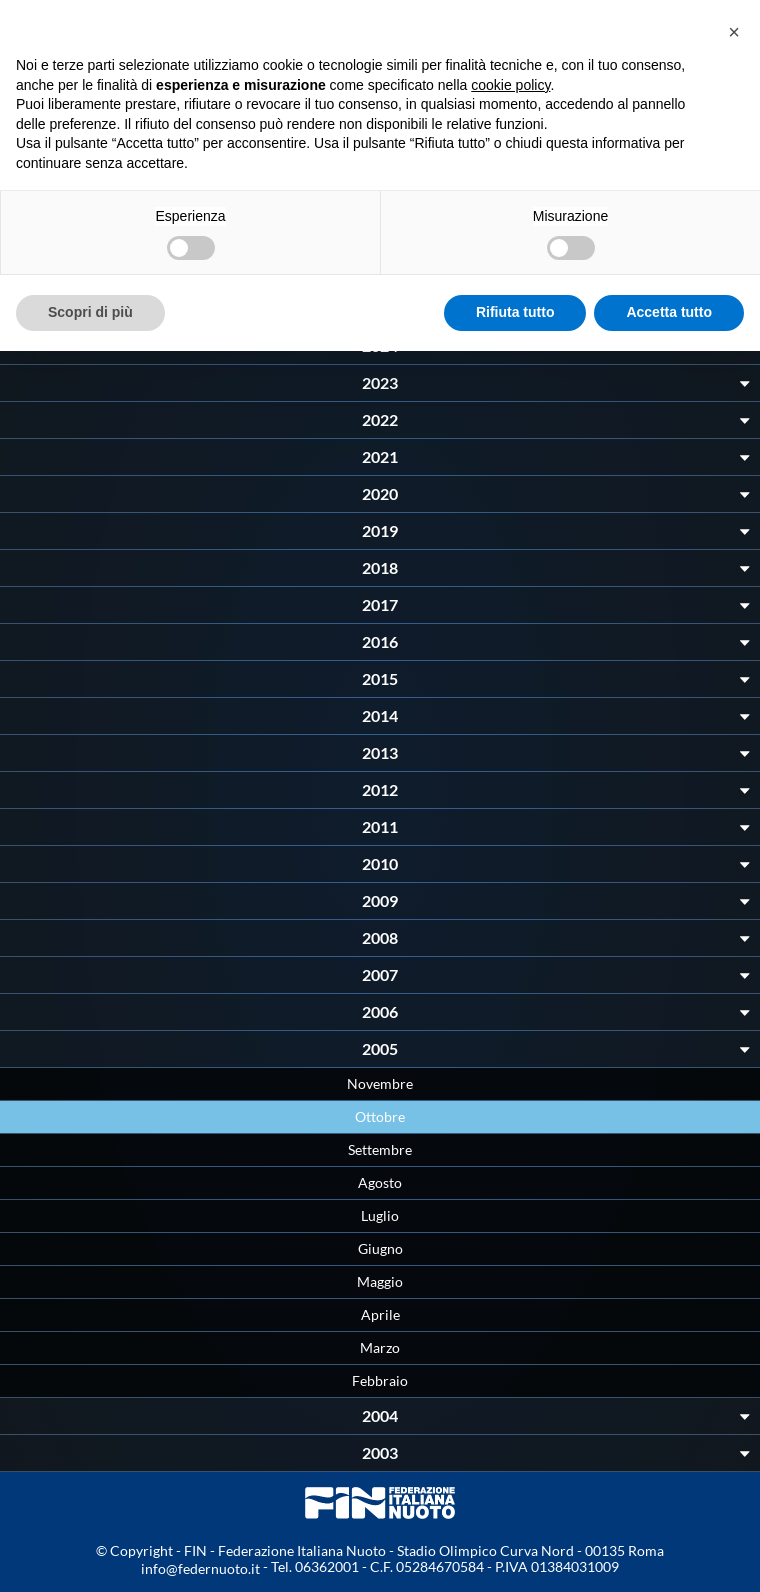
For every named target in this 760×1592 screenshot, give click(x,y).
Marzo (380, 1347)
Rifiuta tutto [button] (515, 312)
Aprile (380, 1314)
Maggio (380, 1281)
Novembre (380, 1083)
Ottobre (380, 1116)
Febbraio (380, 1380)
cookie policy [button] (510, 85)
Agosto (380, 1182)
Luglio (380, 1215)
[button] (734, 32)
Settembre (380, 1149)
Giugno (380, 1248)
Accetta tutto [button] (669, 312)
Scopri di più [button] (90, 312)
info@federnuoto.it (200, 1568)
